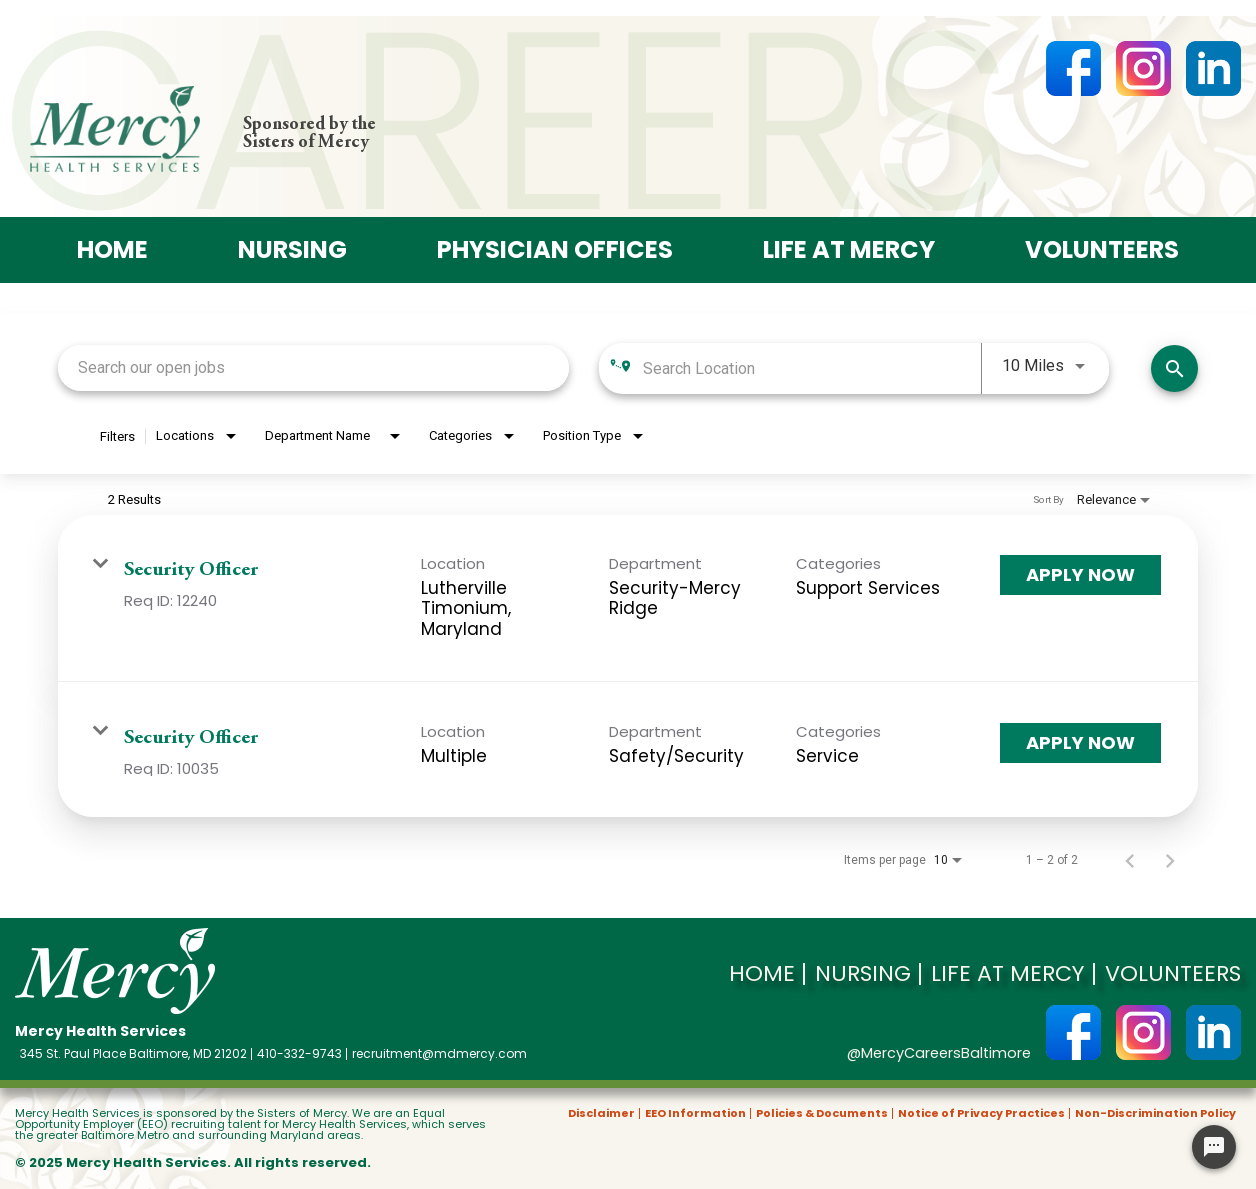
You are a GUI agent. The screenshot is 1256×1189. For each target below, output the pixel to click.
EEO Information (695, 1113)
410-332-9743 (299, 1054)
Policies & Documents (822, 1113)
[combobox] (313, 367)
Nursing (279, 249)
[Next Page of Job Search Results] (1170, 859)
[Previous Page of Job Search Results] (1130, 859)
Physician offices (551, 249)
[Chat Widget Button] (1214, 1147)
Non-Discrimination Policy (1155, 1113)
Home (93, 249)
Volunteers (1120, 249)
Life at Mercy (857, 249)
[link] (628, 597)
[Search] (1174, 367)
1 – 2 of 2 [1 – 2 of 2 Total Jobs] (1052, 859)
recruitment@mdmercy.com (439, 1054)
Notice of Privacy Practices (981, 1113)
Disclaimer (601, 1113)
